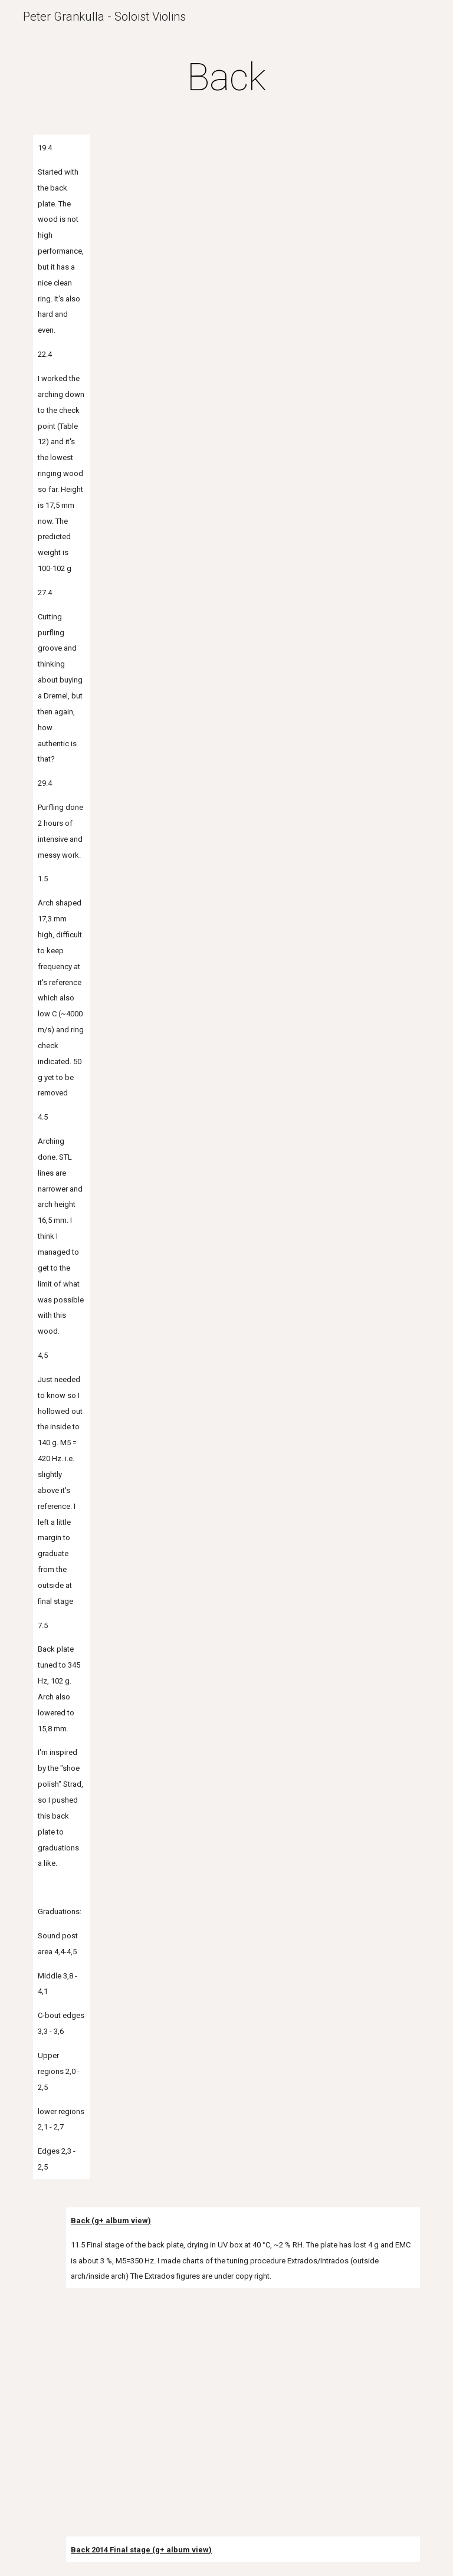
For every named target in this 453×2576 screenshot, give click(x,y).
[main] (226, 78)
